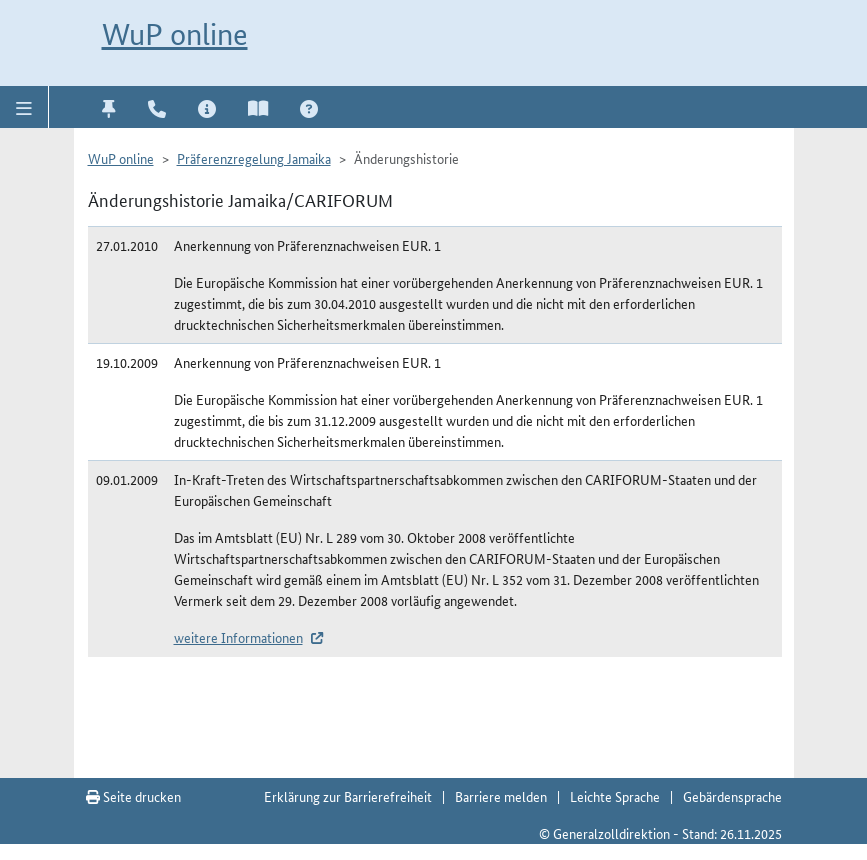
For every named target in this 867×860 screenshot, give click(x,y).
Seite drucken (133, 796)
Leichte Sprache (615, 796)
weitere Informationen (238, 637)
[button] (24, 107)
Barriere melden (501, 796)
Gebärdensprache (732, 796)
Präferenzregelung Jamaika (254, 158)
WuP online (175, 34)
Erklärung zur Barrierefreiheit (348, 796)
